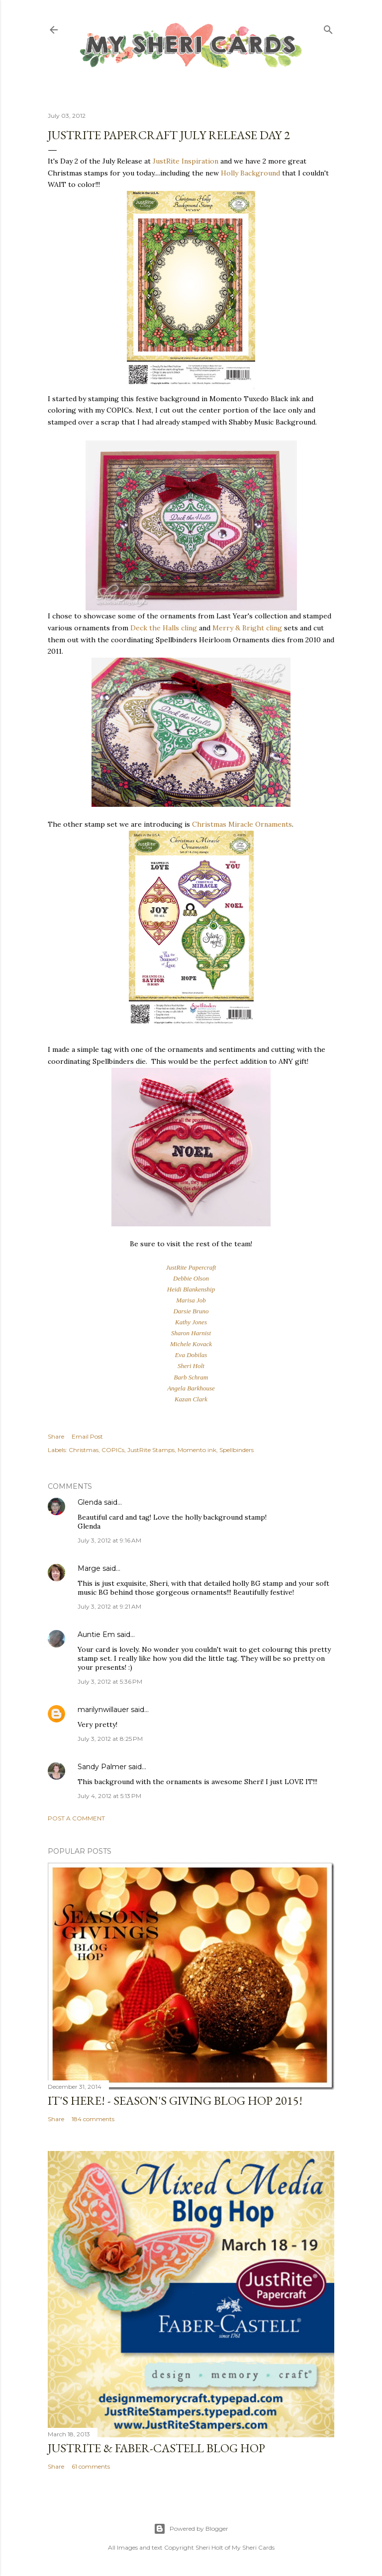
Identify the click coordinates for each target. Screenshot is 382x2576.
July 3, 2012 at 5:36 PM (110, 1681)
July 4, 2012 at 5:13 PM (109, 1796)
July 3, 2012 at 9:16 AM (109, 1540)
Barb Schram (191, 1377)
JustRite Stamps (151, 1450)
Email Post (87, 1436)
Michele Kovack (191, 1344)
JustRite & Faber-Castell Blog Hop (156, 2448)
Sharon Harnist (191, 1333)
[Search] (328, 27)
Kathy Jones (191, 1322)
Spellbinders (236, 1450)
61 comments (91, 2466)
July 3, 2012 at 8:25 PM (110, 1738)
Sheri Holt (191, 1366)
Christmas (83, 1450)
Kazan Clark (191, 1399)
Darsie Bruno (190, 1311)
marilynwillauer (103, 1709)
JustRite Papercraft (191, 1267)
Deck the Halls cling (163, 627)
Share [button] (56, 1436)
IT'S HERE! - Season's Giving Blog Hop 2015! (175, 2100)
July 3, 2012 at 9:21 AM (109, 1606)
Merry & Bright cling (247, 627)
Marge (89, 1568)
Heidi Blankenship (191, 1289)
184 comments (93, 2119)
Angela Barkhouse (191, 1388)
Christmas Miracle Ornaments (242, 824)
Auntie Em (96, 1634)
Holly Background (250, 173)
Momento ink (197, 1450)
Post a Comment (76, 1818)
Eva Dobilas (191, 1355)
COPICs (112, 1450)
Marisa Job (191, 1300)
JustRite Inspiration (185, 161)
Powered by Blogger (191, 2529)
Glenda (90, 1502)
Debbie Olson (191, 1278)
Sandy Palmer (102, 1766)
